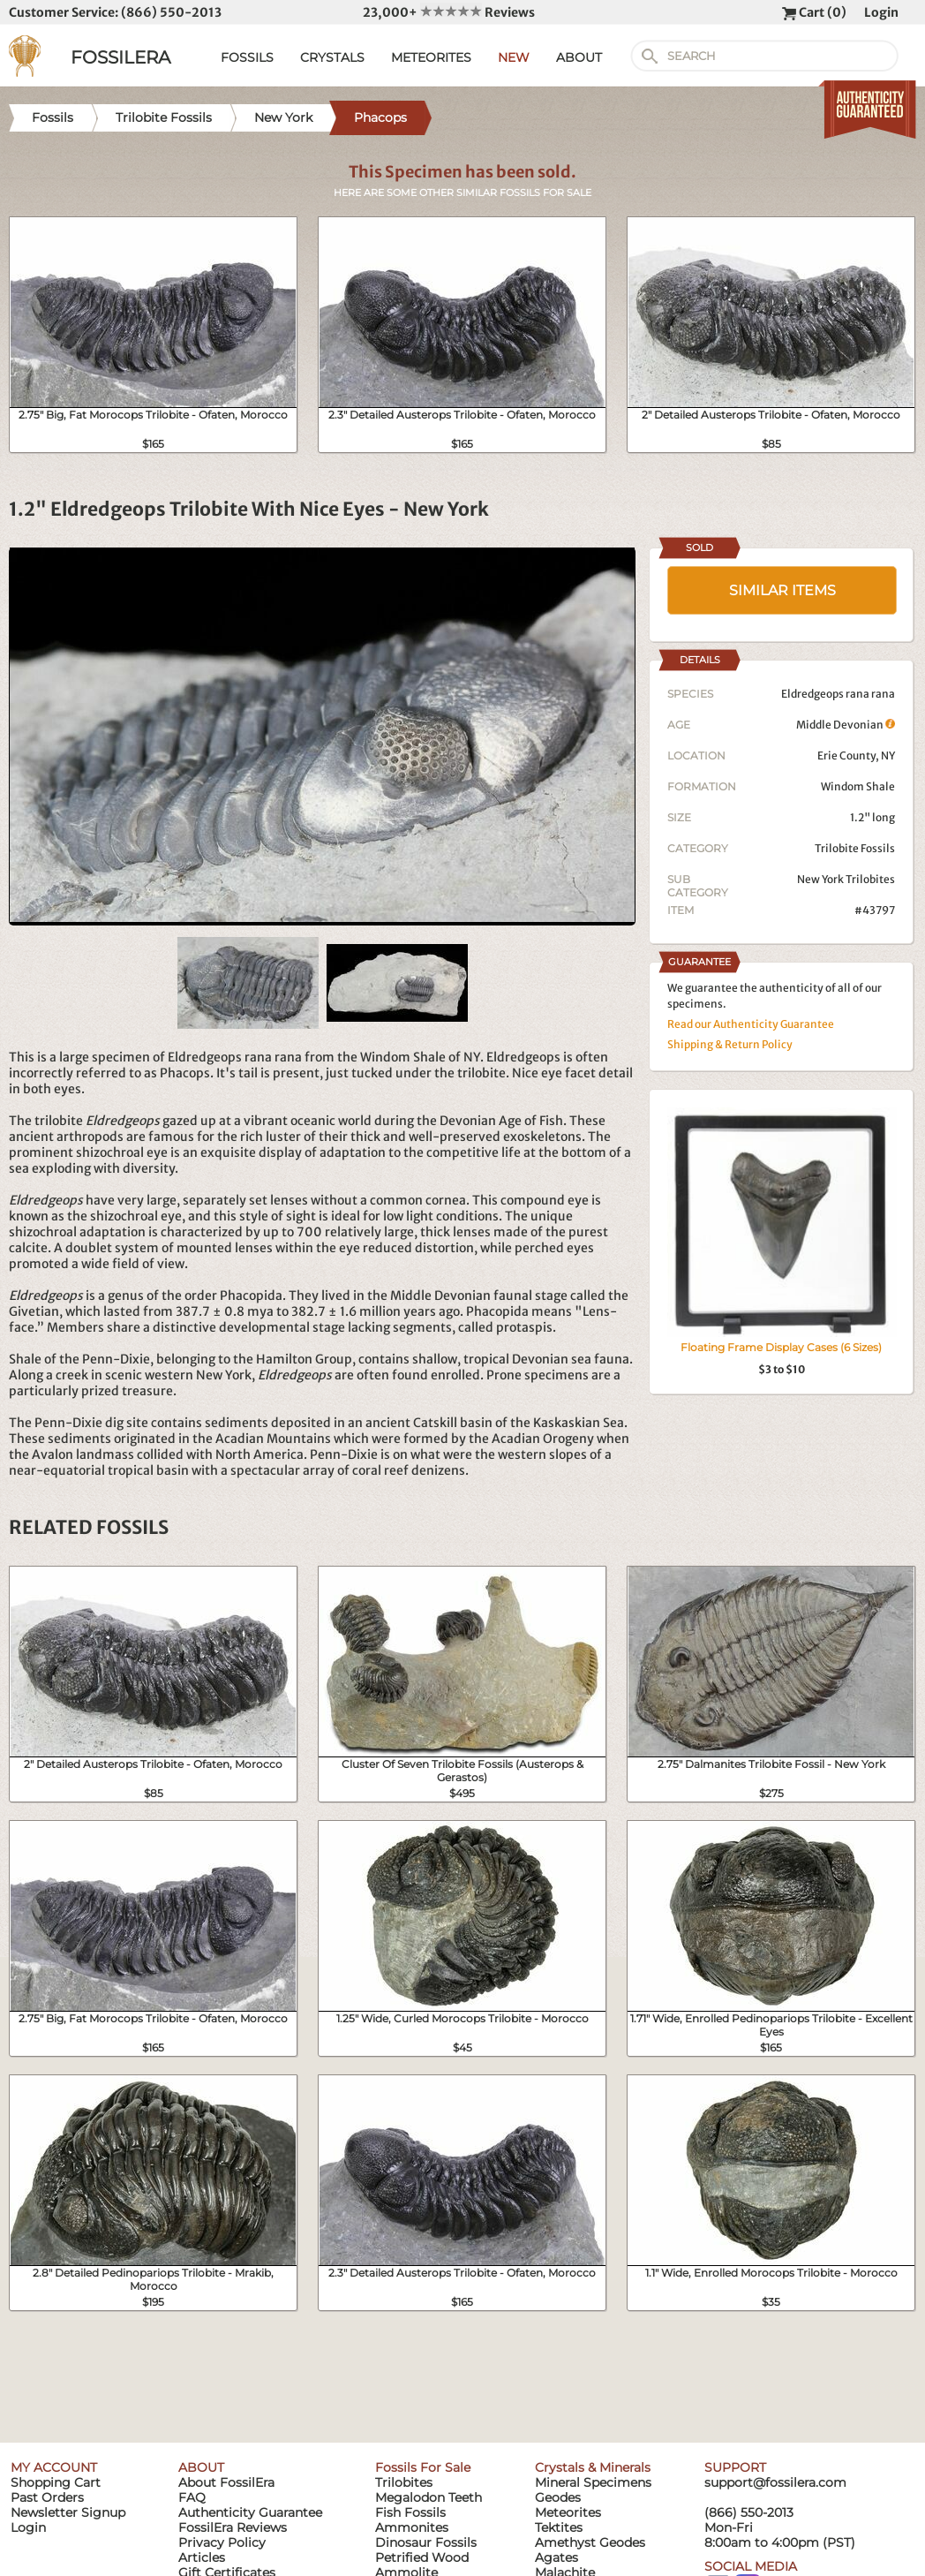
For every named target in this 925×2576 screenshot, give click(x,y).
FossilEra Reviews (232, 2527)
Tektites (559, 2527)
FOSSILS (247, 57)
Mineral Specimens (593, 2482)
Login (881, 12)
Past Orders (47, 2497)
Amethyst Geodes (590, 2542)
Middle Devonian (845, 724)
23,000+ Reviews (449, 12)
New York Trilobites (846, 879)
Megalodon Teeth (428, 2497)
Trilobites (403, 2482)
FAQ (192, 2497)
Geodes (558, 2497)
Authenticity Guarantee (250, 2512)
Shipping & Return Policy (730, 1044)
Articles (201, 2557)
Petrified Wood (422, 2557)
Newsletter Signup (68, 2512)
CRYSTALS (332, 57)
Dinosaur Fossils (426, 2542)
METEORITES (431, 57)
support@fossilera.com (775, 2482)
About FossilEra (226, 2482)
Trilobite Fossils (855, 848)
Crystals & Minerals (593, 2467)
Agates (556, 2557)
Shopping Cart (56, 2482)
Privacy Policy (222, 2542)
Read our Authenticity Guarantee (750, 1024)
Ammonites (411, 2527)
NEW (514, 57)
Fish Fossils (410, 2512)
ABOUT (579, 57)
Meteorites (568, 2512)
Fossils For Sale (422, 2467)
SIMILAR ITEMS (782, 590)
